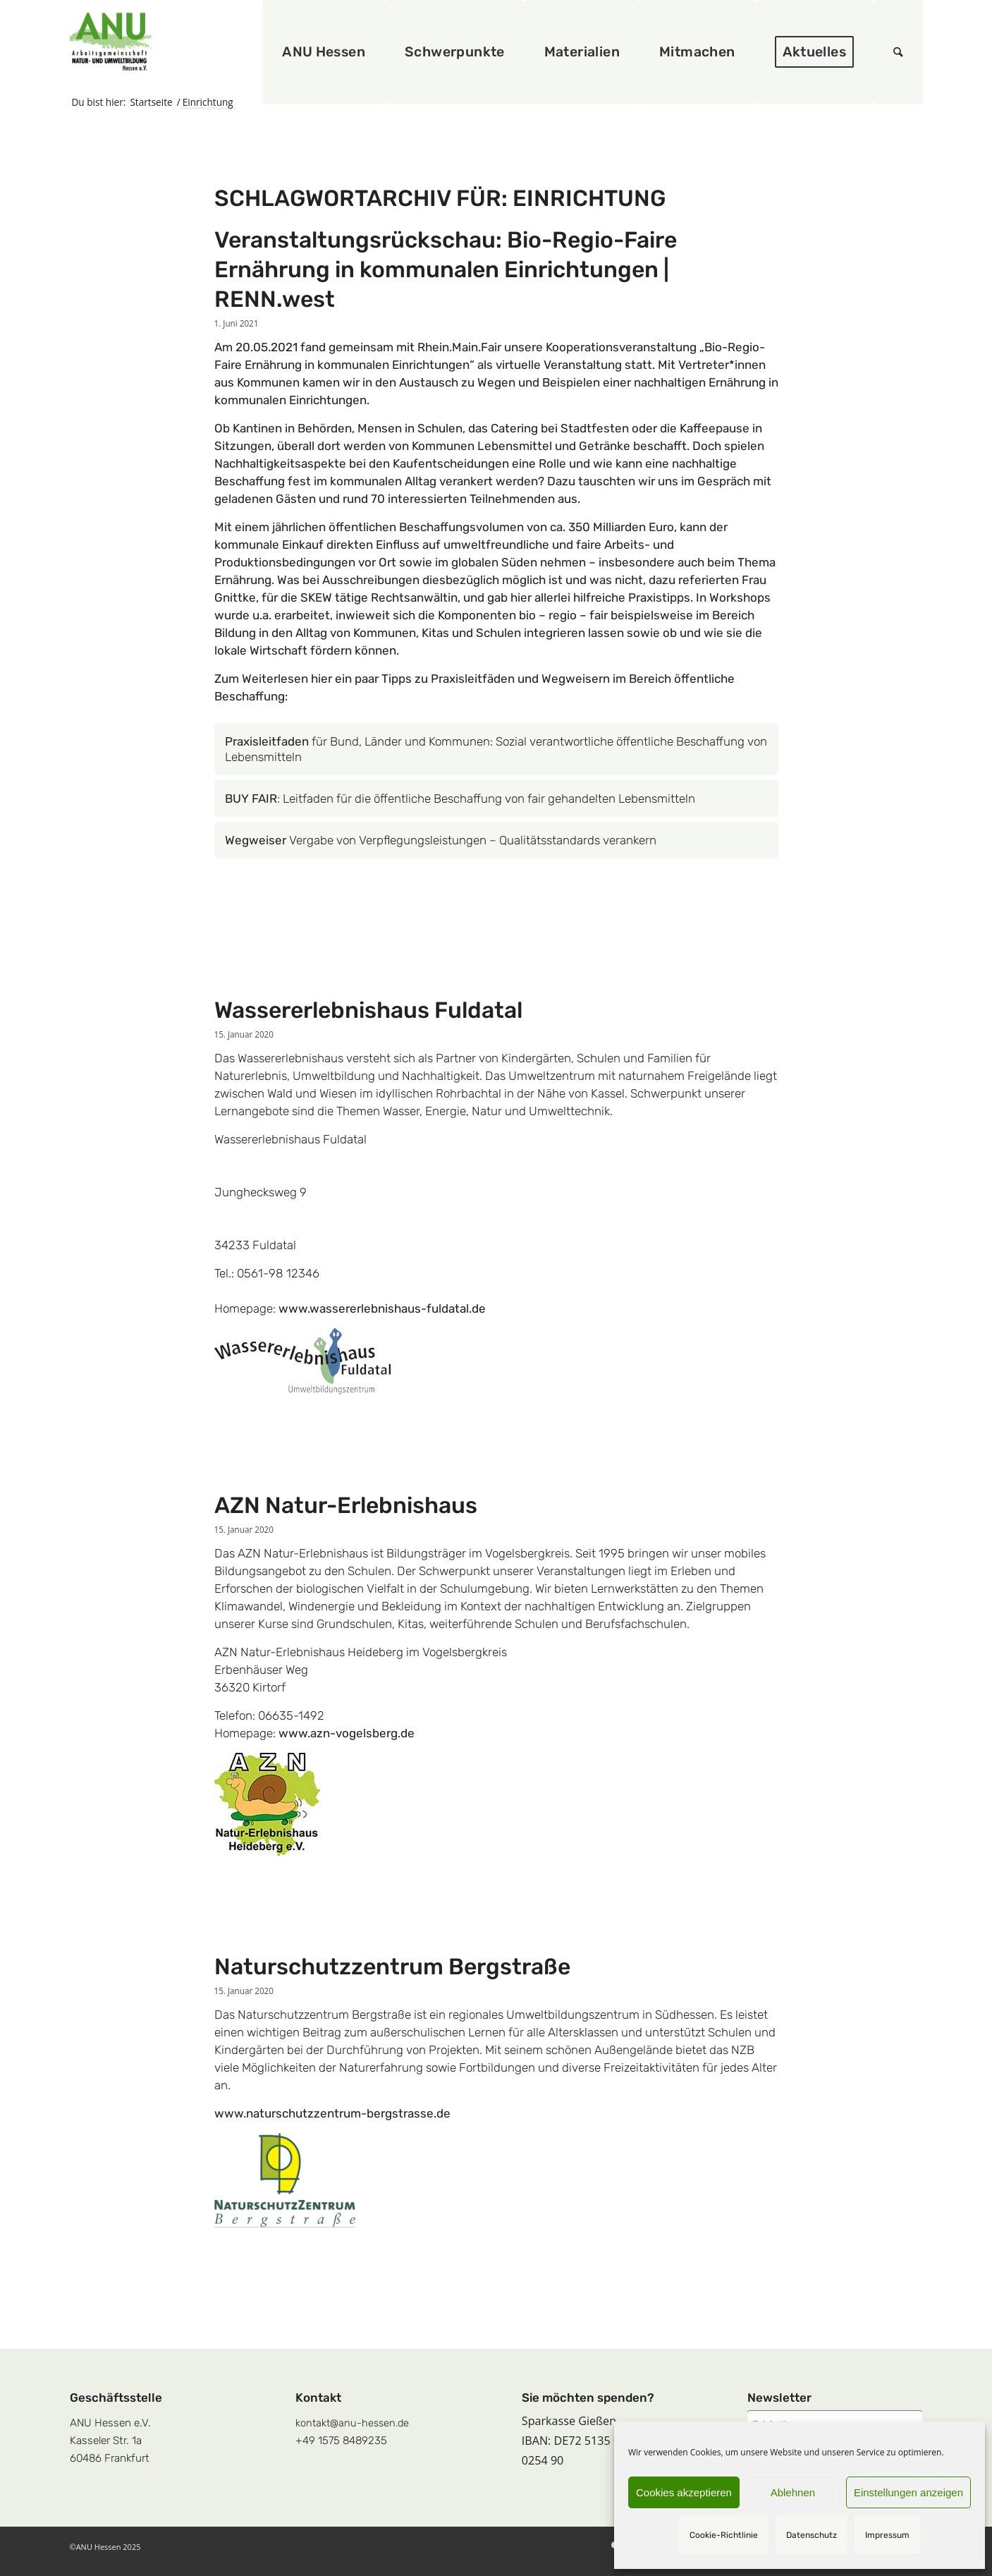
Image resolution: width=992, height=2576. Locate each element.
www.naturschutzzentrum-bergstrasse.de (332, 2113)
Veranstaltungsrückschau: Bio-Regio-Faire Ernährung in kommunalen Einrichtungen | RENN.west (445, 269)
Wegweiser (255, 840)
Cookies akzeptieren (684, 2492)
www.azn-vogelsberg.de (346, 1733)
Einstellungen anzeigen (908, 2492)
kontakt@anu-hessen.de (352, 2423)
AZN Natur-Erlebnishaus (345, 1505)
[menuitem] (323, 52)
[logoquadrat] (111, 41)
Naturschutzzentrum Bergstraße (392, 1966)
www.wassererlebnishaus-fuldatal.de (382, 1308)
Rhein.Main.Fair (459, 347)
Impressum (887, 2535)
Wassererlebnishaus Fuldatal (368, 1010)
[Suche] (898, 52)
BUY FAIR (251, 798)
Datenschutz (811, 2535)
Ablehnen (793, 2492)
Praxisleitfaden (268, 741)
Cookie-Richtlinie (724, 2535)
